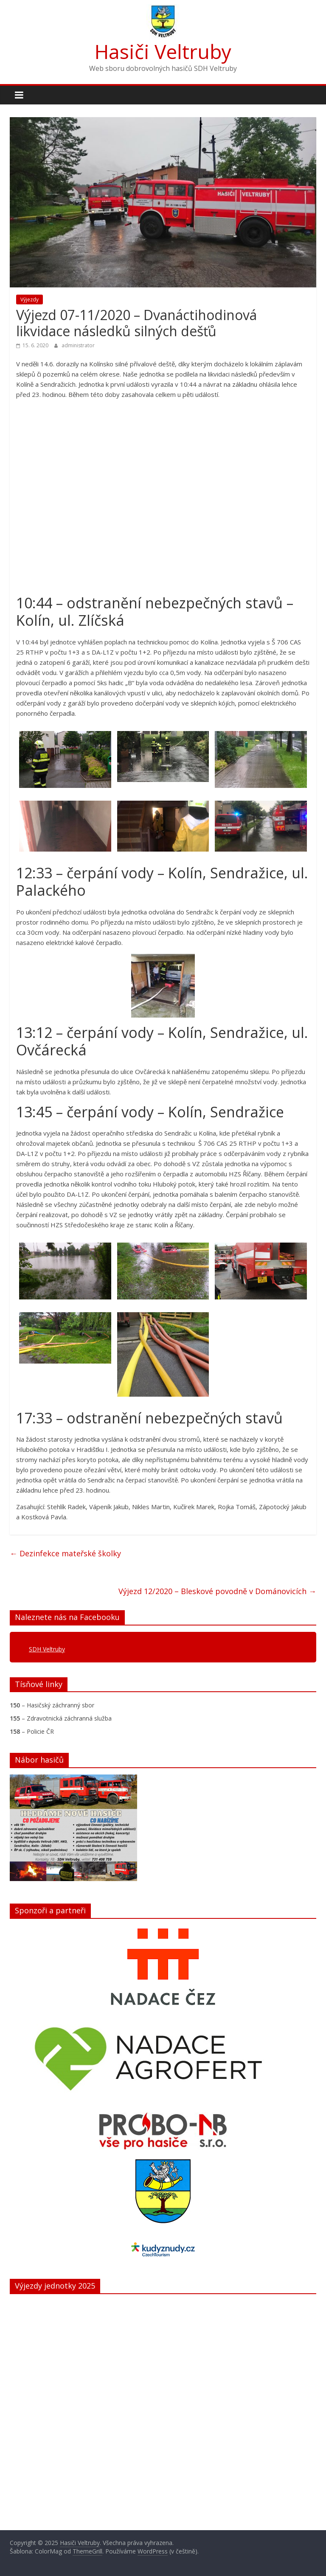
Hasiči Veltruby (163, 51)
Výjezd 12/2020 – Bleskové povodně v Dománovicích (217, 1591)
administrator (78, 345)
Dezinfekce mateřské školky (65, 1553)
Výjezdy (29, 299)
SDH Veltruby (47, 1649)
